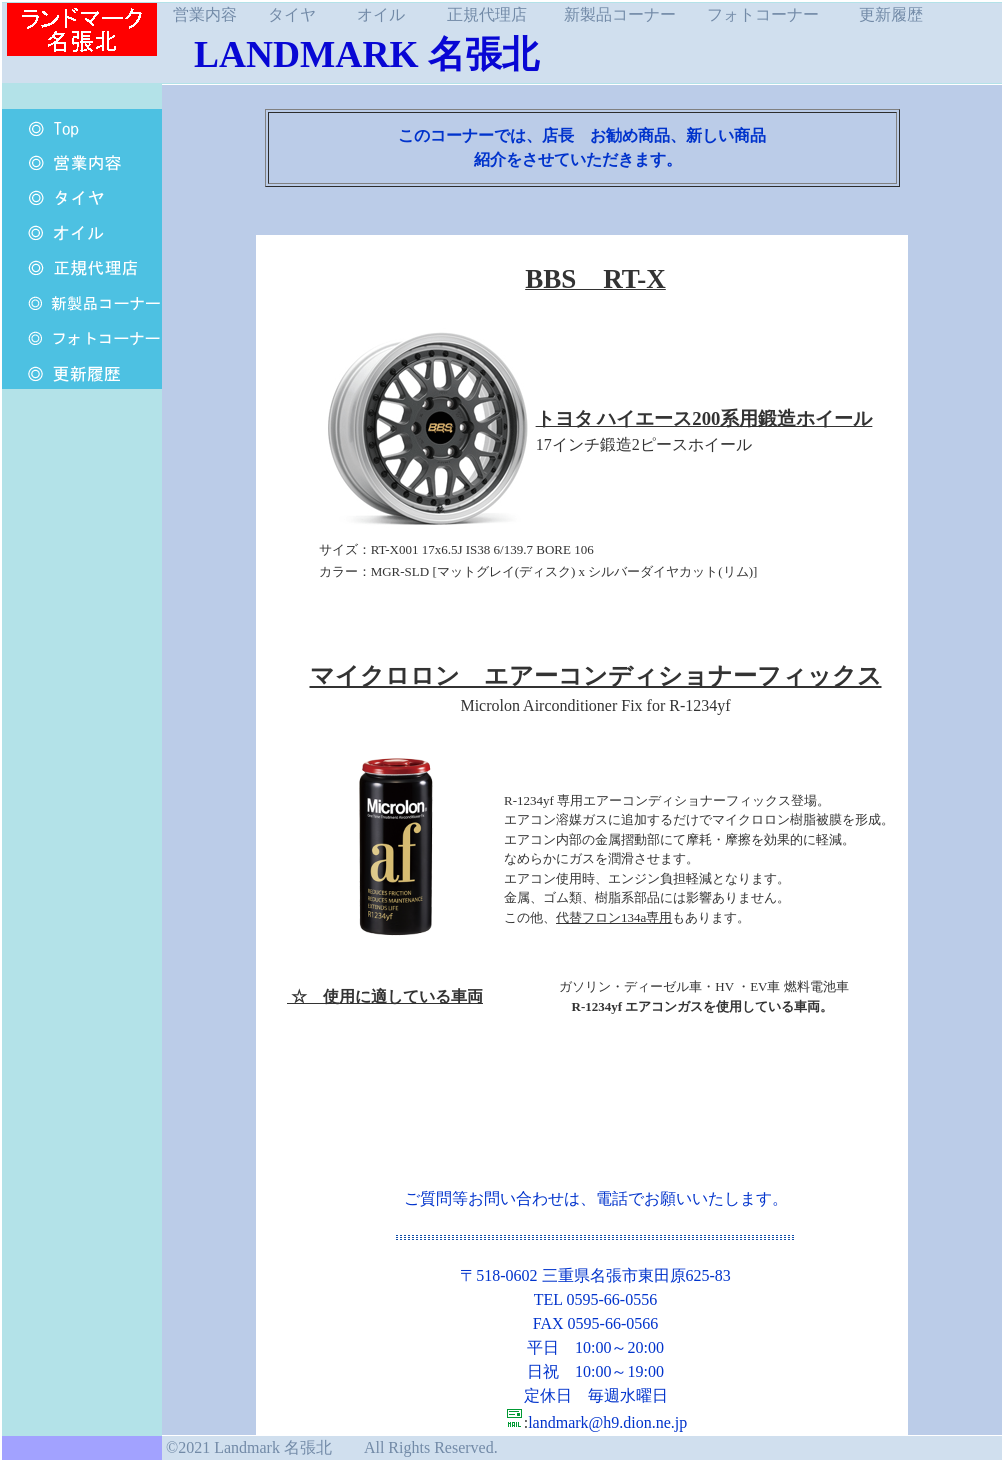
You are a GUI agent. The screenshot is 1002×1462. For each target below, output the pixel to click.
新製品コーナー (620, 14)
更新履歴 (891, 14)
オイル (381, 14)
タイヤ (292, 14)
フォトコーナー (763, 14)
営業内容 (205, 14)
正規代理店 (487, 14)
